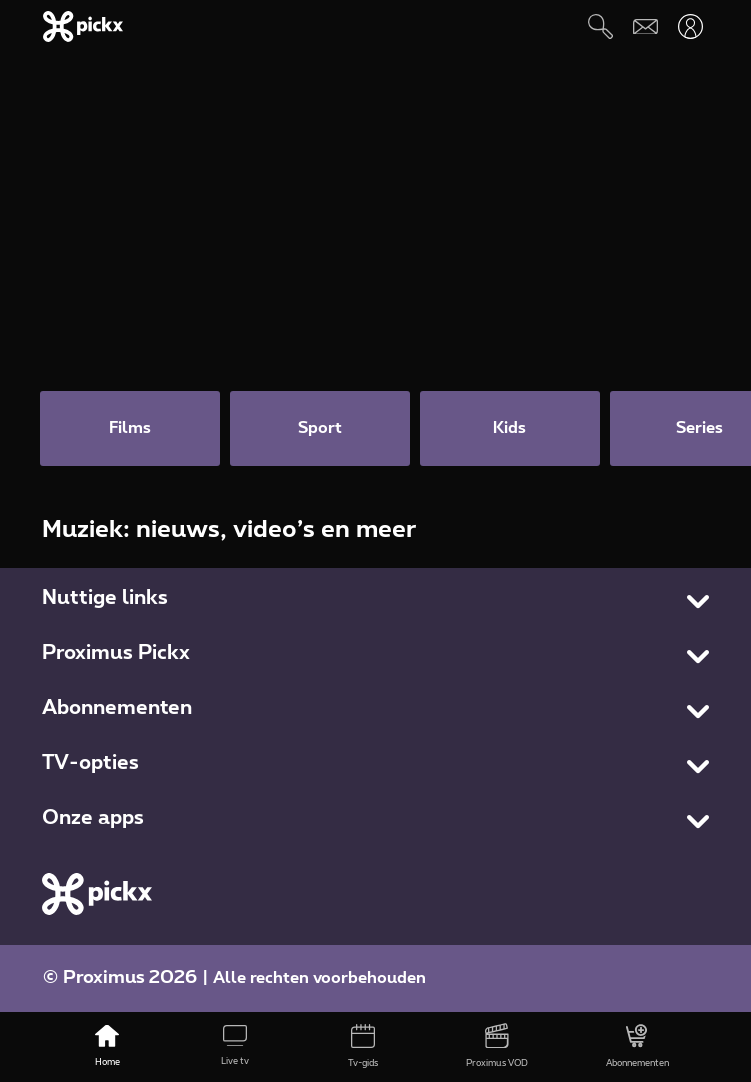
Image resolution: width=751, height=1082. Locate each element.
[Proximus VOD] (497, 1047)
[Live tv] (235, 1047)
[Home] (107, 1047)
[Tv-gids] (363, 1047)
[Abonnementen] (637, 1047)
